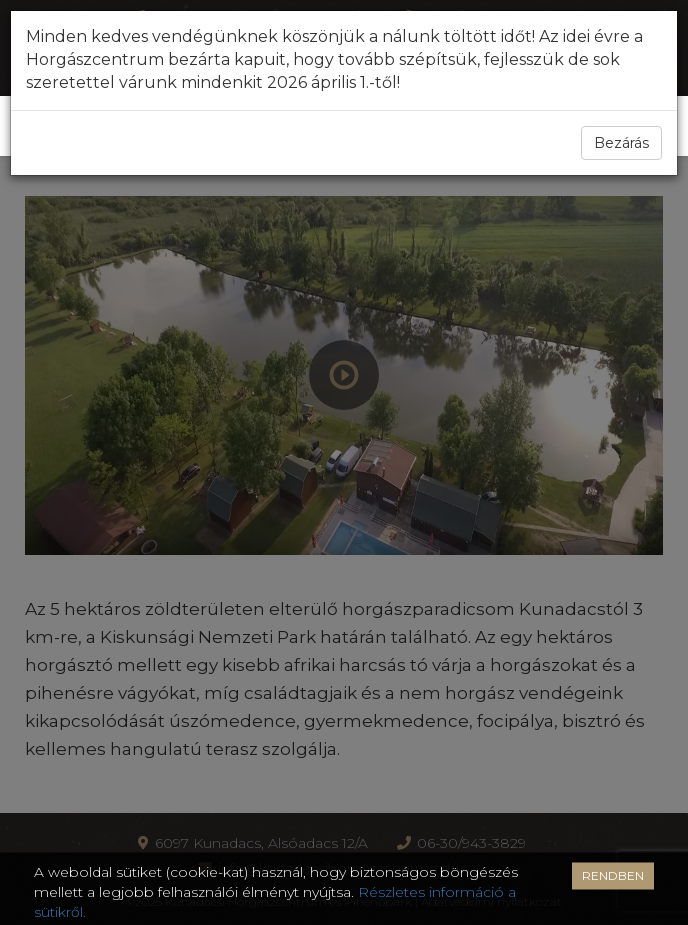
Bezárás (621, 143)
